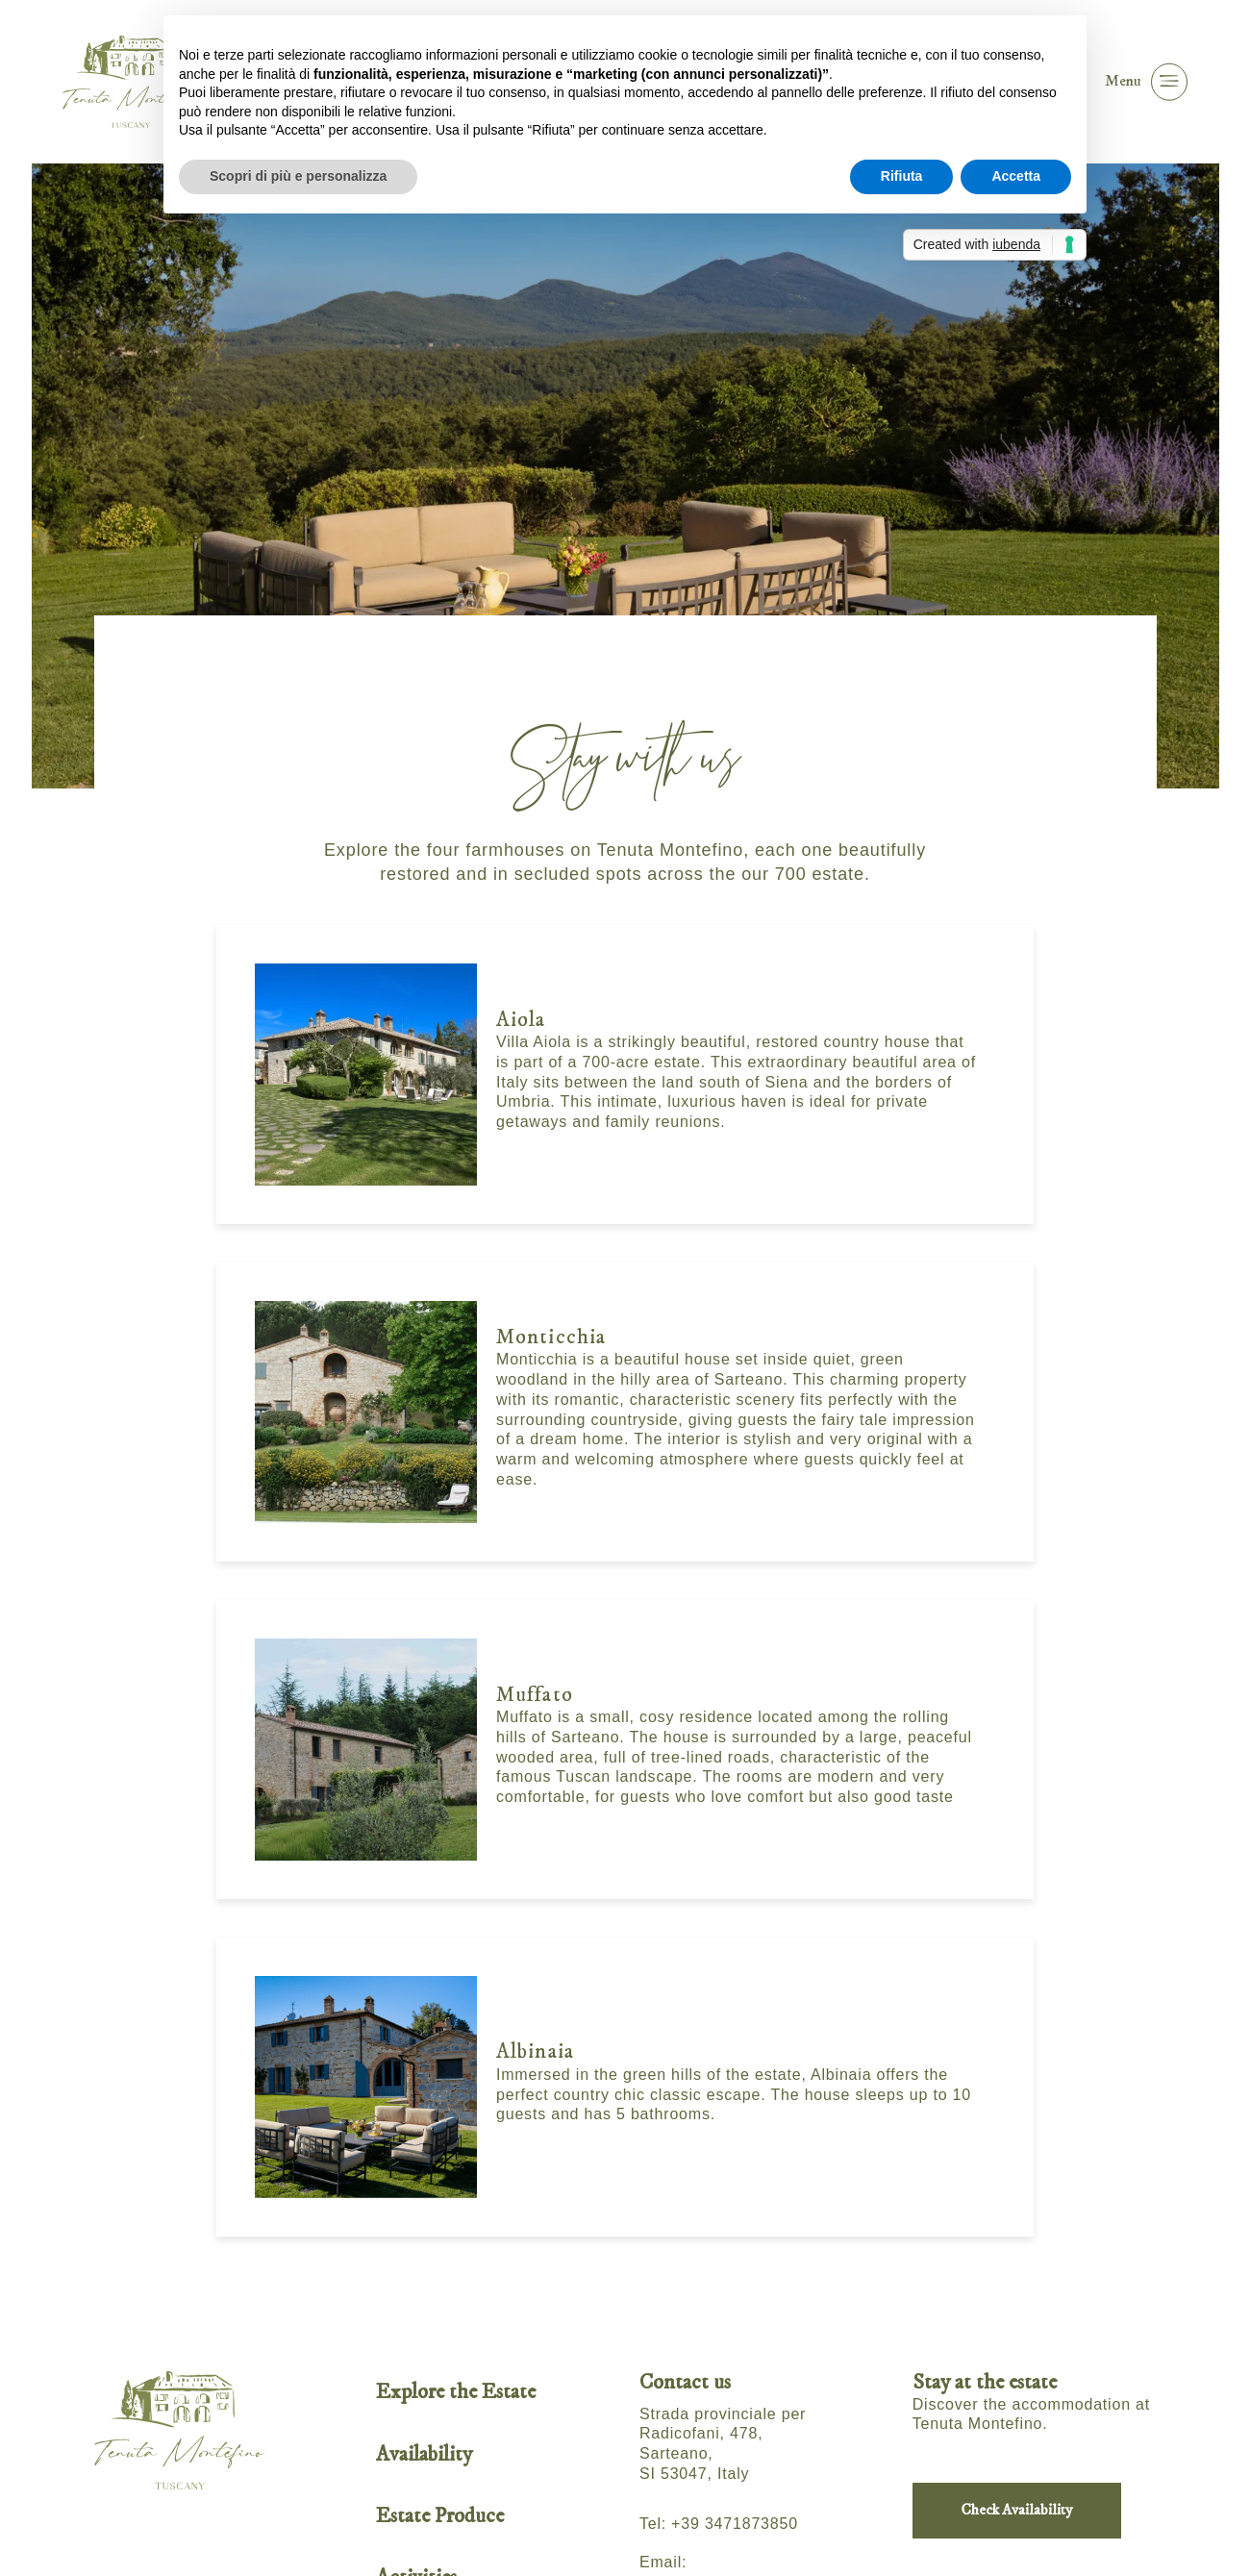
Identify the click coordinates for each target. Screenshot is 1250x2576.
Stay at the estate (984, 2382)
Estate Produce (440, 2516)
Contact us (685, 2382)
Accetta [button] (1015, 176)
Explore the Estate (456, 2392)
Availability (424, 2454)
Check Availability (1017, 2509)
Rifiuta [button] (902, 176)
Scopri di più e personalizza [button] (298, 176)
